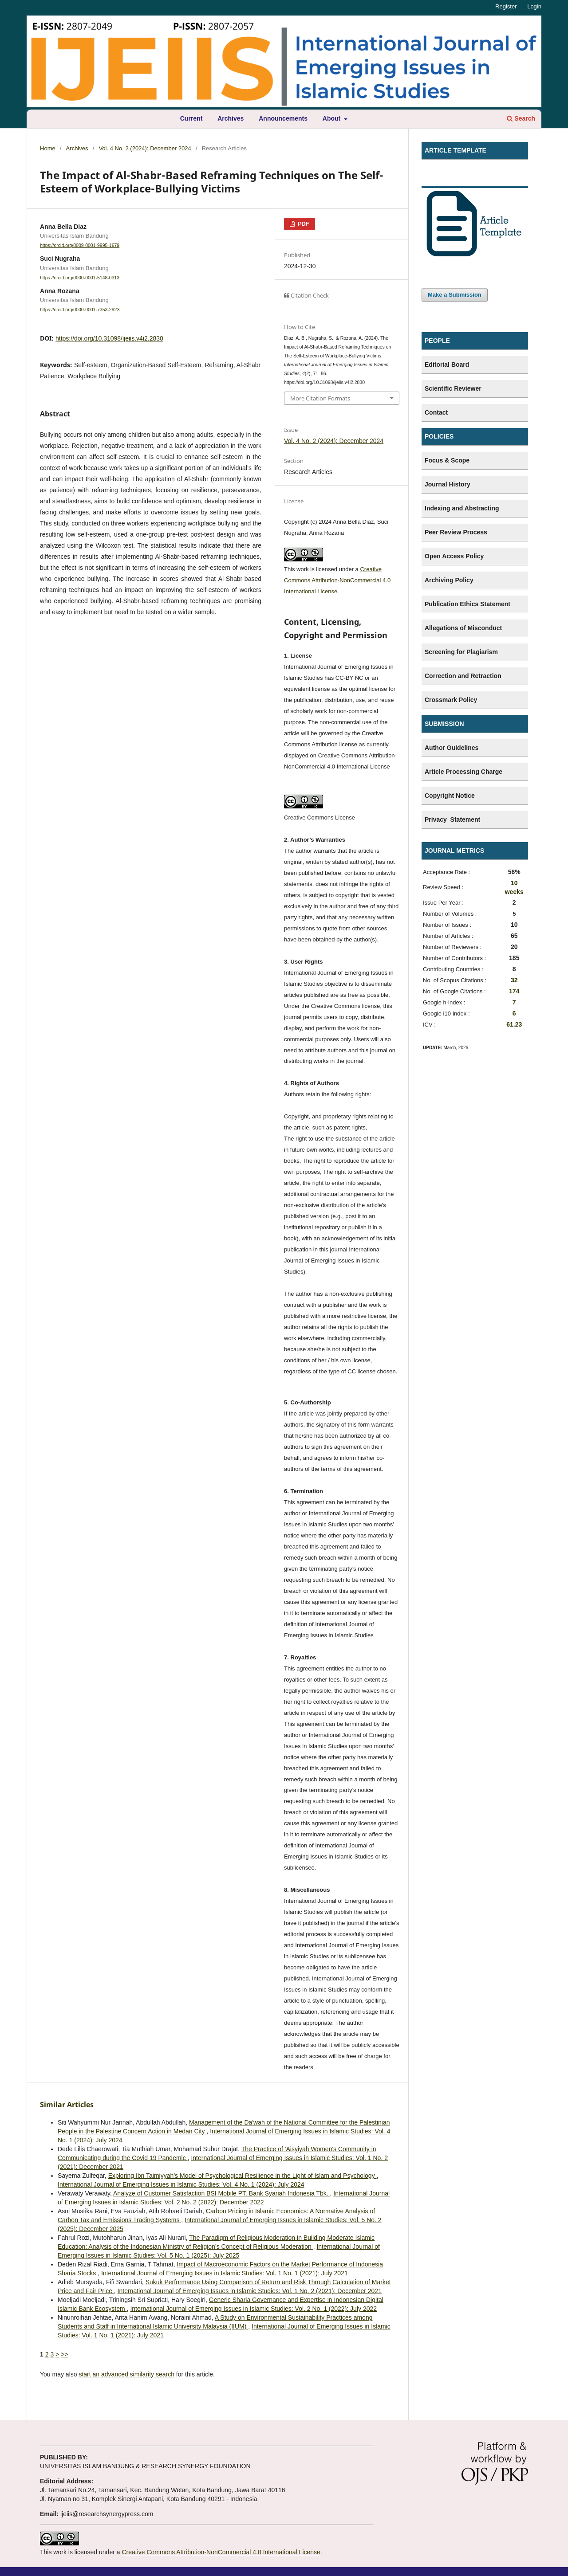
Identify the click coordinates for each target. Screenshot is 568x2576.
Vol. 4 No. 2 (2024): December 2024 (145, 148)
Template (438, 176)
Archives (230, 118)
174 (514, 991)
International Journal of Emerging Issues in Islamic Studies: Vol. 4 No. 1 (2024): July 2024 (181, 2184)
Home (47, 148)
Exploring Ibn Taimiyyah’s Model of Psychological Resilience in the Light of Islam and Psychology (242, 2175)
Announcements (283, 118)
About (332, 118)
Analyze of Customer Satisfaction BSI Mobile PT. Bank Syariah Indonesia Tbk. (221, 2193)
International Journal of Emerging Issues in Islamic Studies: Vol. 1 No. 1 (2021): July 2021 (224, 2273)
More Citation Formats (320, 398)
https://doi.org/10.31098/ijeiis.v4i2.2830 (109, 338)
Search (521, 118)
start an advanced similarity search (126, 2374)
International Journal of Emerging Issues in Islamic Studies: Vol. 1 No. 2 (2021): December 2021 (250, 2290)
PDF (302, 223)
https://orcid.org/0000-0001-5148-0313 (79, 277)
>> (64, 2354)
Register (506, 6)
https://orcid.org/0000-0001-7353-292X (80, 309)
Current (191, 118)
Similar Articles (67, 2104)
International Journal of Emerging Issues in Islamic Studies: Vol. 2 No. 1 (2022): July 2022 (253, 2308)
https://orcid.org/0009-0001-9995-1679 (79, 245)
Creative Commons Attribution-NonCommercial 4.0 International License (337, 580)
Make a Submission (454, 294)
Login (534, 6)
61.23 (514, 1024)
